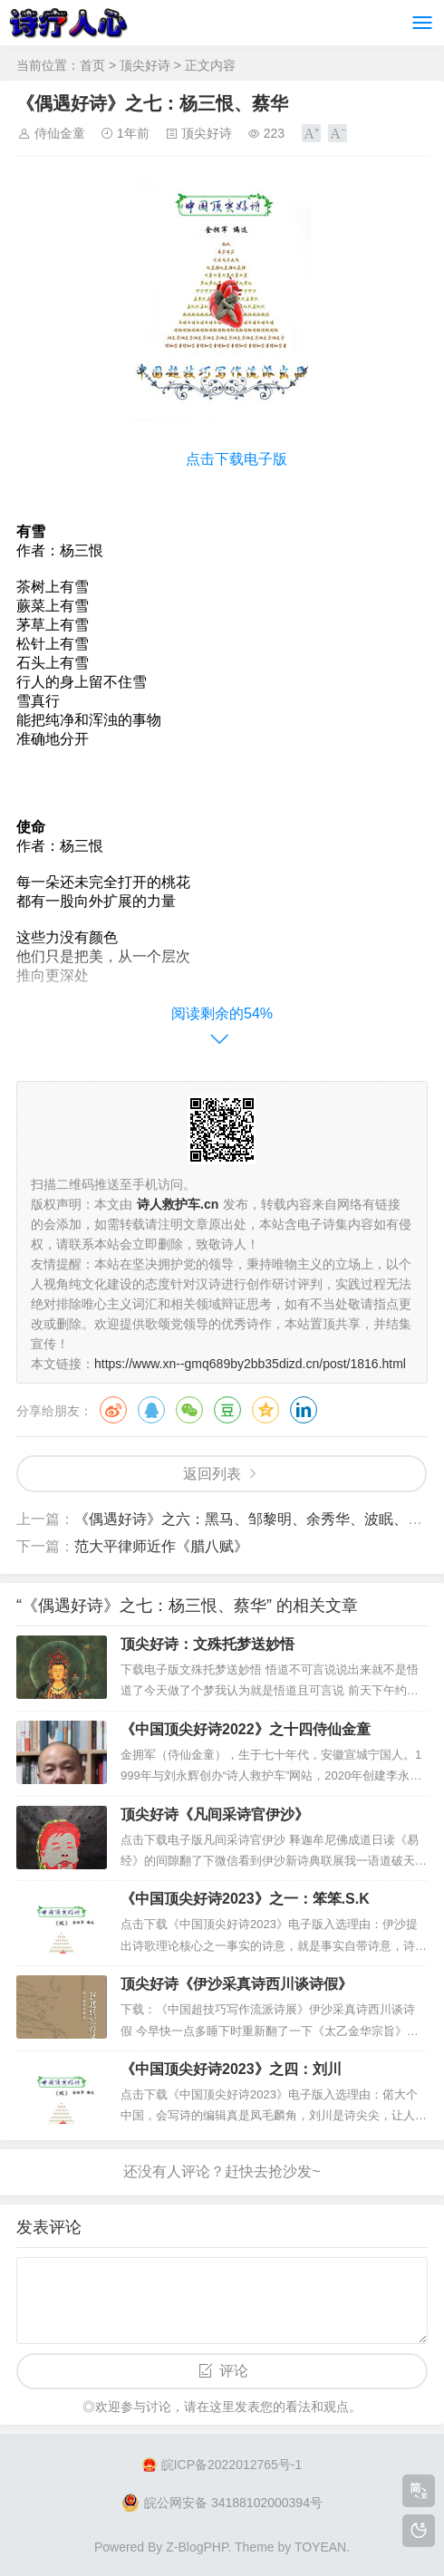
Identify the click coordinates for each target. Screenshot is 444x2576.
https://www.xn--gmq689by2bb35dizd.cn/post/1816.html (250, 1363)
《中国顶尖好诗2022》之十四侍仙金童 (246, 1729)
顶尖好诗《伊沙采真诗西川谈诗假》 (236, 1984)
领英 (303, 1409)
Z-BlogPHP (196, 2547)
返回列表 (212, 1473)
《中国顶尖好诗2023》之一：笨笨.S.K (245, 1898)
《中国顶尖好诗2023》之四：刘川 (231, 2069)
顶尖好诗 (145, 65)
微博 (113, 1409)
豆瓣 (227, 1409)
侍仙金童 (59, 133)
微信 (189, 1409)
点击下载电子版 (236, 459)
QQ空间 (265, 1409)
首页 (92, 65)
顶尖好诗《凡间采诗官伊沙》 (215, 1814)
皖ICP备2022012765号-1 (222, 2464)
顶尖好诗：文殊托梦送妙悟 (207, 1644)
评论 (233, 2370)
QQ (151, 1409)
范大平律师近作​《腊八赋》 (161, 1546)
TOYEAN (320, 2547)
